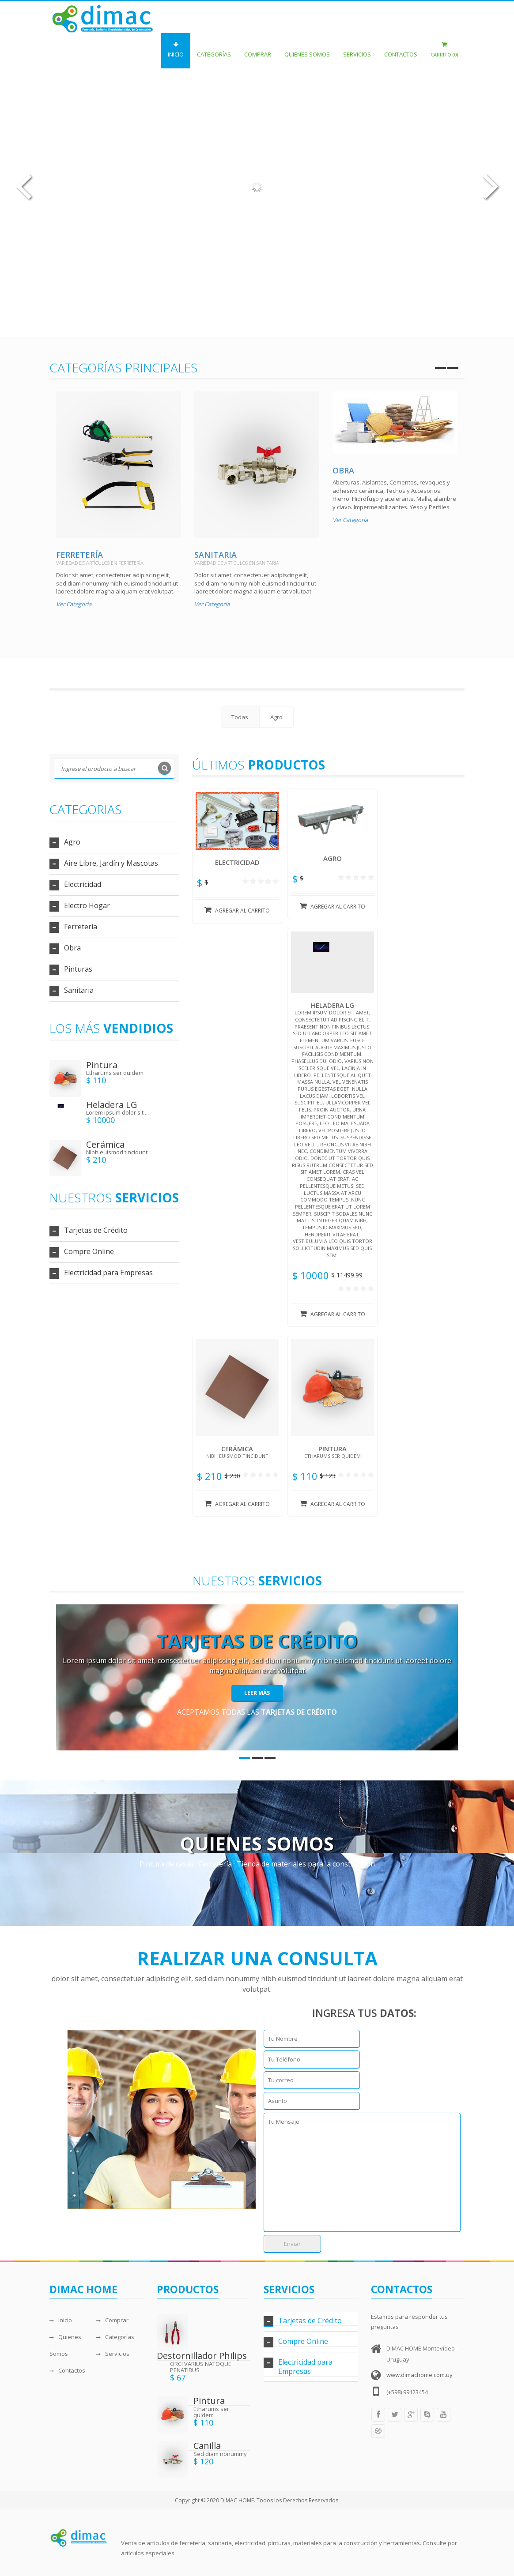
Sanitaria (215, 554)
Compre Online (89, 1251)
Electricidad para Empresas (108, 1272)
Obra (343, 470)
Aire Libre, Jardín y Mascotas (111, 863)
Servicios (357, 49)
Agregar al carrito (237, 910)
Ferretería (79, 554)
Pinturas (78, 969)
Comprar (257, 49)
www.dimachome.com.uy (419, 2375)
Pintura (101, 1065)
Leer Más (257, 1693)
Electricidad (82, 884)
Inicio (176, 49)
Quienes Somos (307, 49)
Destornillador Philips (202, 2356)
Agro (72, 842)
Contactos (400, 49)
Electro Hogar (87, 905)
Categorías (214, 49)
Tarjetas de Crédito (96, 1230)
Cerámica (105, 1144)
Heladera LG (111, 1105)
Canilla (207, 2446)
